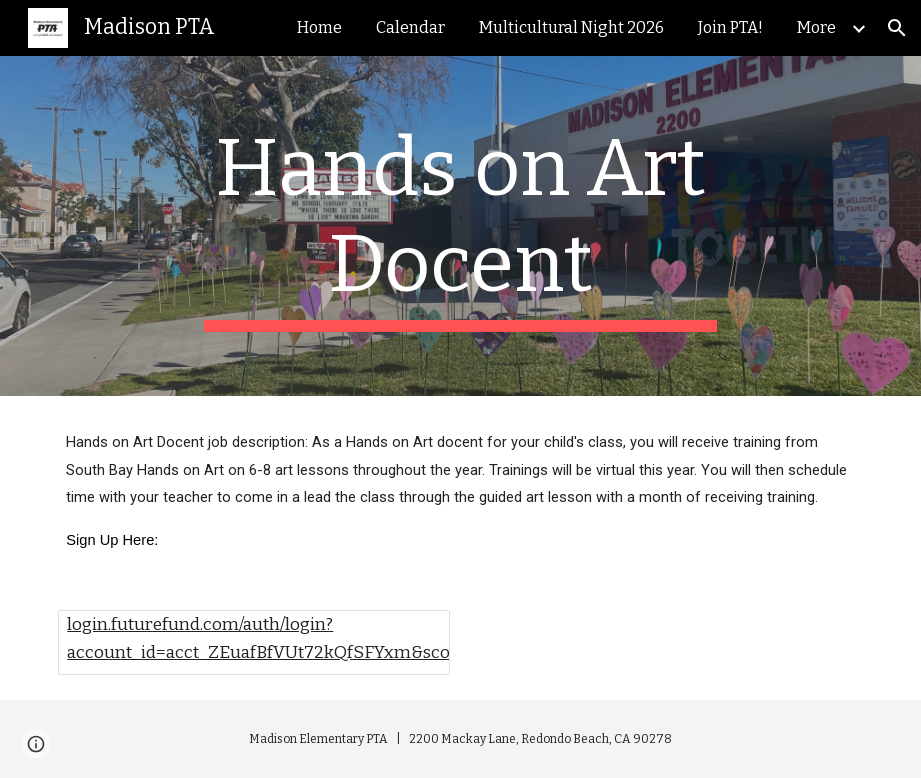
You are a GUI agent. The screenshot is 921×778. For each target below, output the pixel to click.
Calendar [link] (410, 27)
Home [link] (319, 27)
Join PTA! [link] (730, 27)
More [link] (816, 27)
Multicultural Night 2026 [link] (571, 27)
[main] (460, 226)
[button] (897, 28)
